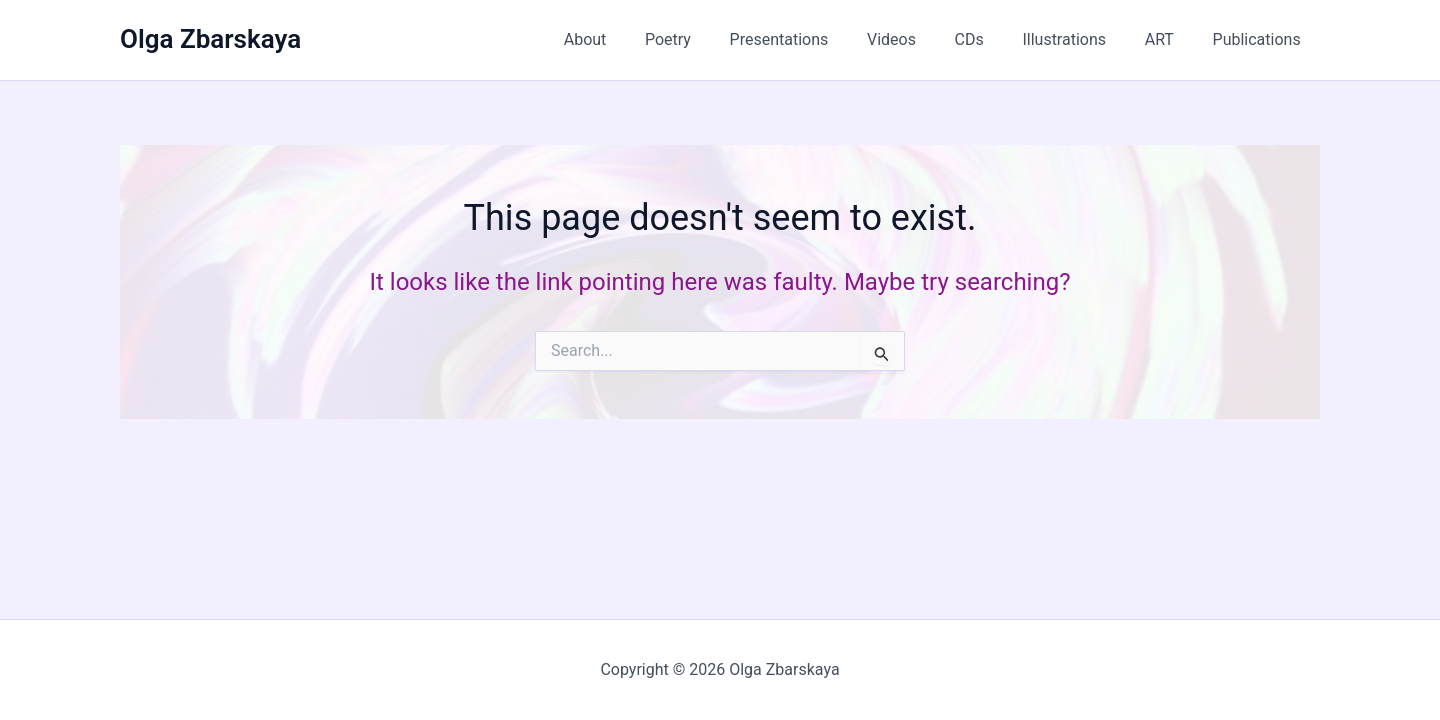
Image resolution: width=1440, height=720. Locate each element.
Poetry (711, 39)
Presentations (815, 39)
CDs (992, 39)
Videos (921, 39)
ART (1169, 39)
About (635, 39)
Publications (1260, 39)
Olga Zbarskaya (210, 39)
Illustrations (1081, 39)
